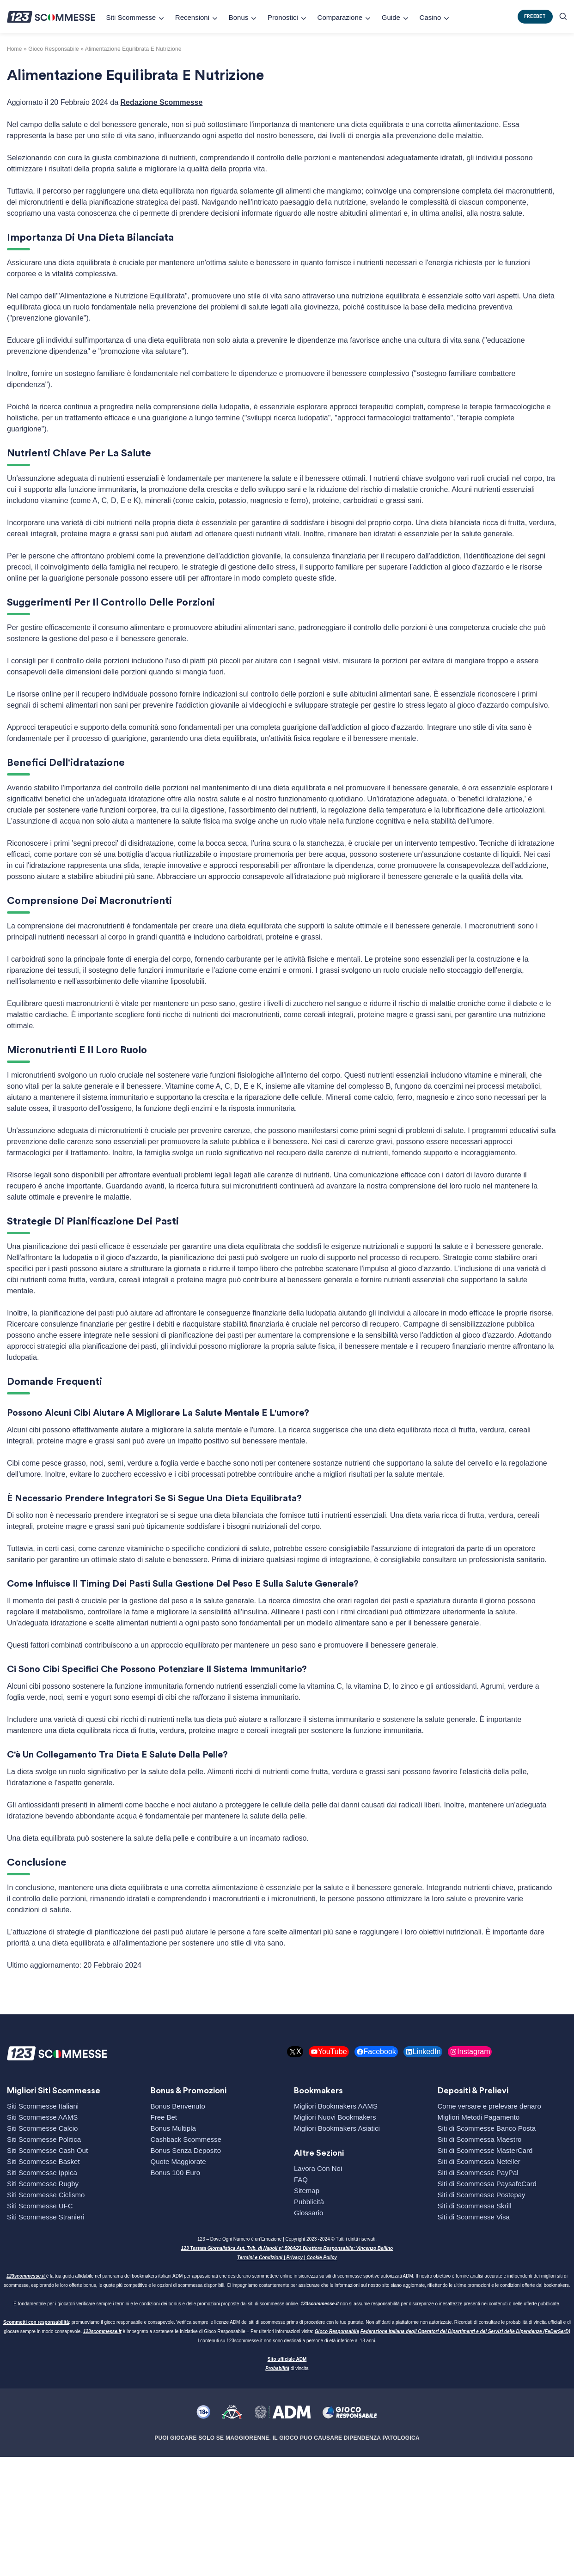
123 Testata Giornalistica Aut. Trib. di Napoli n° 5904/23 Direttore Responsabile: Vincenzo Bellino (287, 2248)
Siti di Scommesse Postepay (481, 2195)
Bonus (239, 17)
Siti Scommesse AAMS (42, 2117)
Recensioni (192, 17)
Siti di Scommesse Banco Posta (487, 2128)
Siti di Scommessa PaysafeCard (487, 2184)
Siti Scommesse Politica (44, 2139)
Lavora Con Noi (318, 2168)
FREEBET (535, 16)
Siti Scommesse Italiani (43, 2106)
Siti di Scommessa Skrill (475, 2206)
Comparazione (340, 17)
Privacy (294, 2257)
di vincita (286, 2368)
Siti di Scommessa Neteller (479, 2161)
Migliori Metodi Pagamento (479, 2117)
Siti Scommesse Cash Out (47, 2150)
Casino (430, 17)
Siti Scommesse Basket (43, 2161)
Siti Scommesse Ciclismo (46, 2195)
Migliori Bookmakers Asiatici (337, 2128)
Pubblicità (309, 2202)
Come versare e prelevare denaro (489, 2106)
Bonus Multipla (173, 2128)
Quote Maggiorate (178, 2161)
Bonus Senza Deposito (186, 2150)
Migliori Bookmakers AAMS (336, 2106)
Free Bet (164, 2117)
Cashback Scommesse (186, 2139)
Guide (391, 17)
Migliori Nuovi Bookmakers (335, 2117)
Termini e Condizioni (259, 2257)
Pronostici (283, 17)
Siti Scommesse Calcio (42, 2128)
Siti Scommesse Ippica (42, 2172)
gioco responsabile (53, 49)
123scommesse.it (25, 2276)
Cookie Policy (321, 2257)
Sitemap (306, 2190)
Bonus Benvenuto (178, 2106)
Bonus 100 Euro (176, 2172)
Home (14, 49)
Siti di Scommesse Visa (474, 2217)
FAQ (301, 2179)
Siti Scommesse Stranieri (46, 2217)
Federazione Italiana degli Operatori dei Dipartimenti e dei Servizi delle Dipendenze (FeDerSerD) (465, 2331)
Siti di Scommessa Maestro (480, 2139)
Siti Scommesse (131, 17)
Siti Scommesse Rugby (43, 2184)
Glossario (308, 2213)
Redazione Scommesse (162, 102)
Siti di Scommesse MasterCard (485, 2150)
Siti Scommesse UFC (40, 2206)
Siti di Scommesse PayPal (478, 2172)
